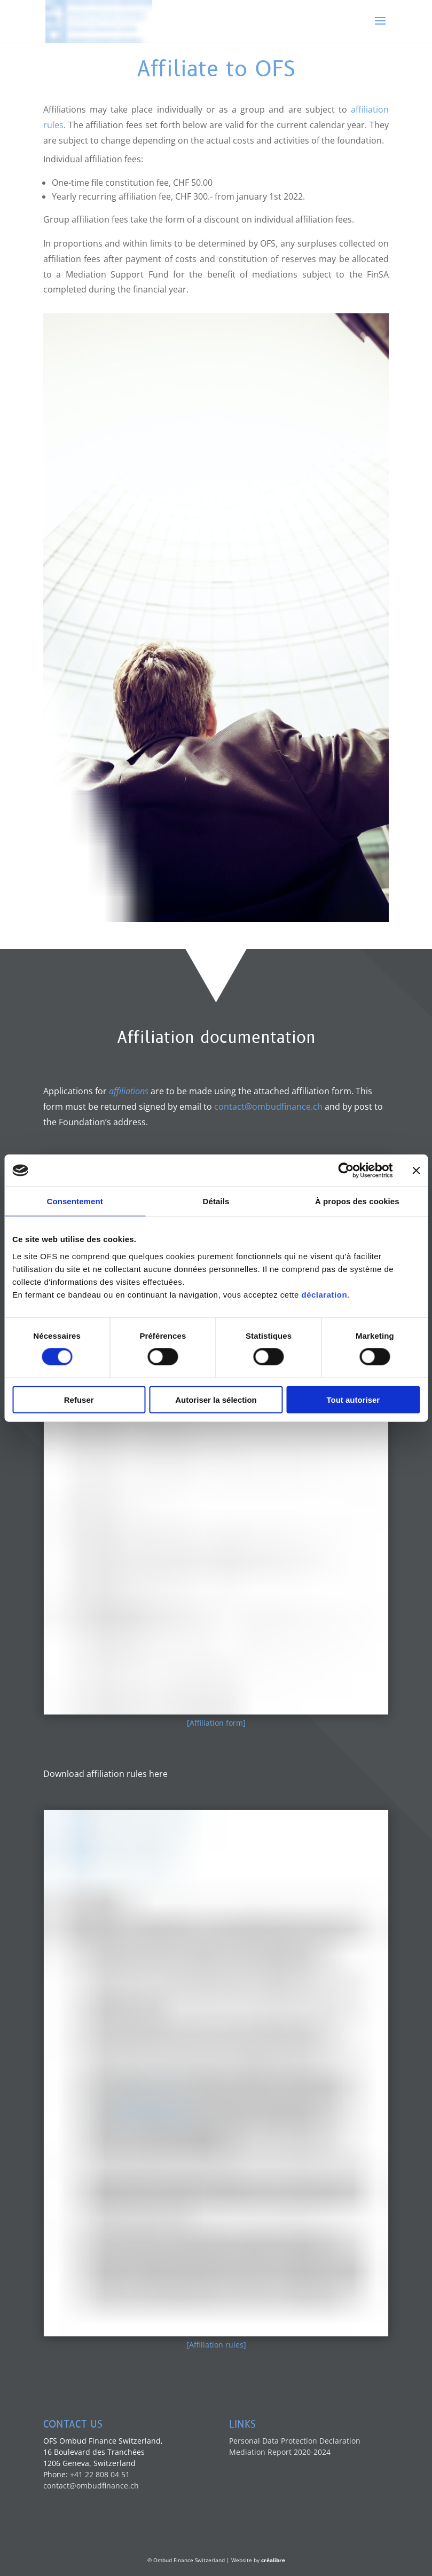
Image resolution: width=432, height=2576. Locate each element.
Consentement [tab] (74, 1201)
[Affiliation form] (216, 1723)
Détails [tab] (216, 1201)
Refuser (79, 1399)
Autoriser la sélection (216, 1399)
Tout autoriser (353, 1399)
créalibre (273, 2560)
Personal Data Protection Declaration (294, 2441)
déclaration (325, 1294)
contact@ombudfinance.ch (268, 1106)
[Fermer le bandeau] (416, 1170)
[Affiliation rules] (216, 2345)
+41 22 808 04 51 (100, 2474)
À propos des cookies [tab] (357, 1201)
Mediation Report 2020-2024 (280, 2452)
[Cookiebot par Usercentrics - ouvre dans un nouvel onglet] (345, 1171)
